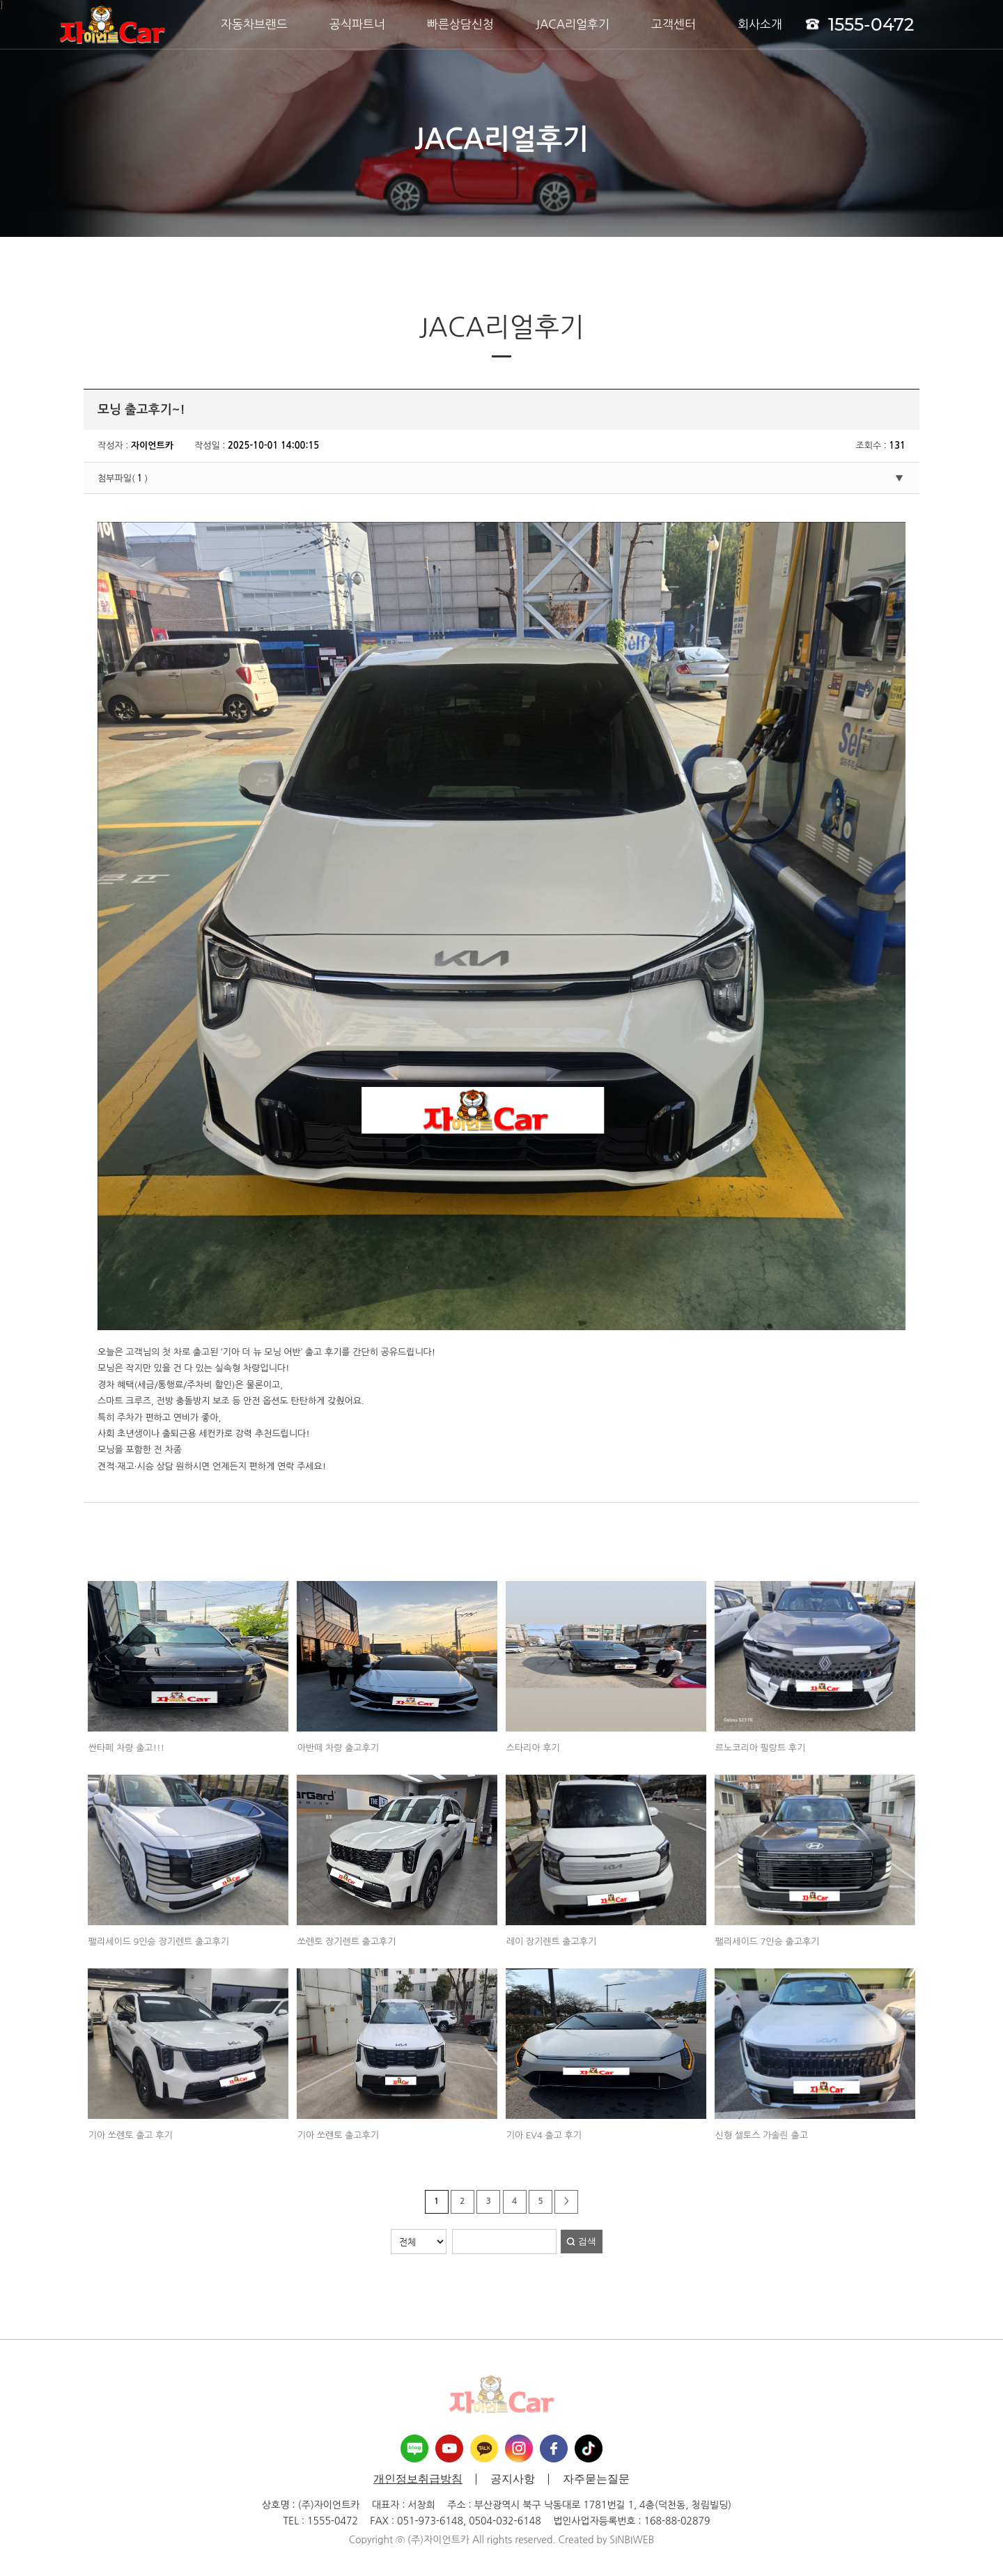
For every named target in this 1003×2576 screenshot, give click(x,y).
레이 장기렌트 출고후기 (551, 1941)
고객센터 (673, 24)
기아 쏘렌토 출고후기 (338, 2135)
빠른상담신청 (460, 24)
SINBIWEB (631, 2540)
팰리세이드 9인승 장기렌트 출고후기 (158, 1941)
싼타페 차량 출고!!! (126, 1747)
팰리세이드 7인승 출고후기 (767, 1941)
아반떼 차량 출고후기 (338, 1747)
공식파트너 (357, 24)
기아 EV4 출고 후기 (544, 2135)
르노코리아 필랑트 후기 (760, 1747)
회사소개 (760, 24)
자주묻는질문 (596, 2479)
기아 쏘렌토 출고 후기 (130, 2135)
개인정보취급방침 (417, 2479)
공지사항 (512, 2479)
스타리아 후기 (533, 1747)
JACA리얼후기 (572, 24)
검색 (587, 2241)
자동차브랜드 (254, 24)
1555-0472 (859, 24)
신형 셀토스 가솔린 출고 (761, 2135)
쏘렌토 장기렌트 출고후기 (346, 1941)
